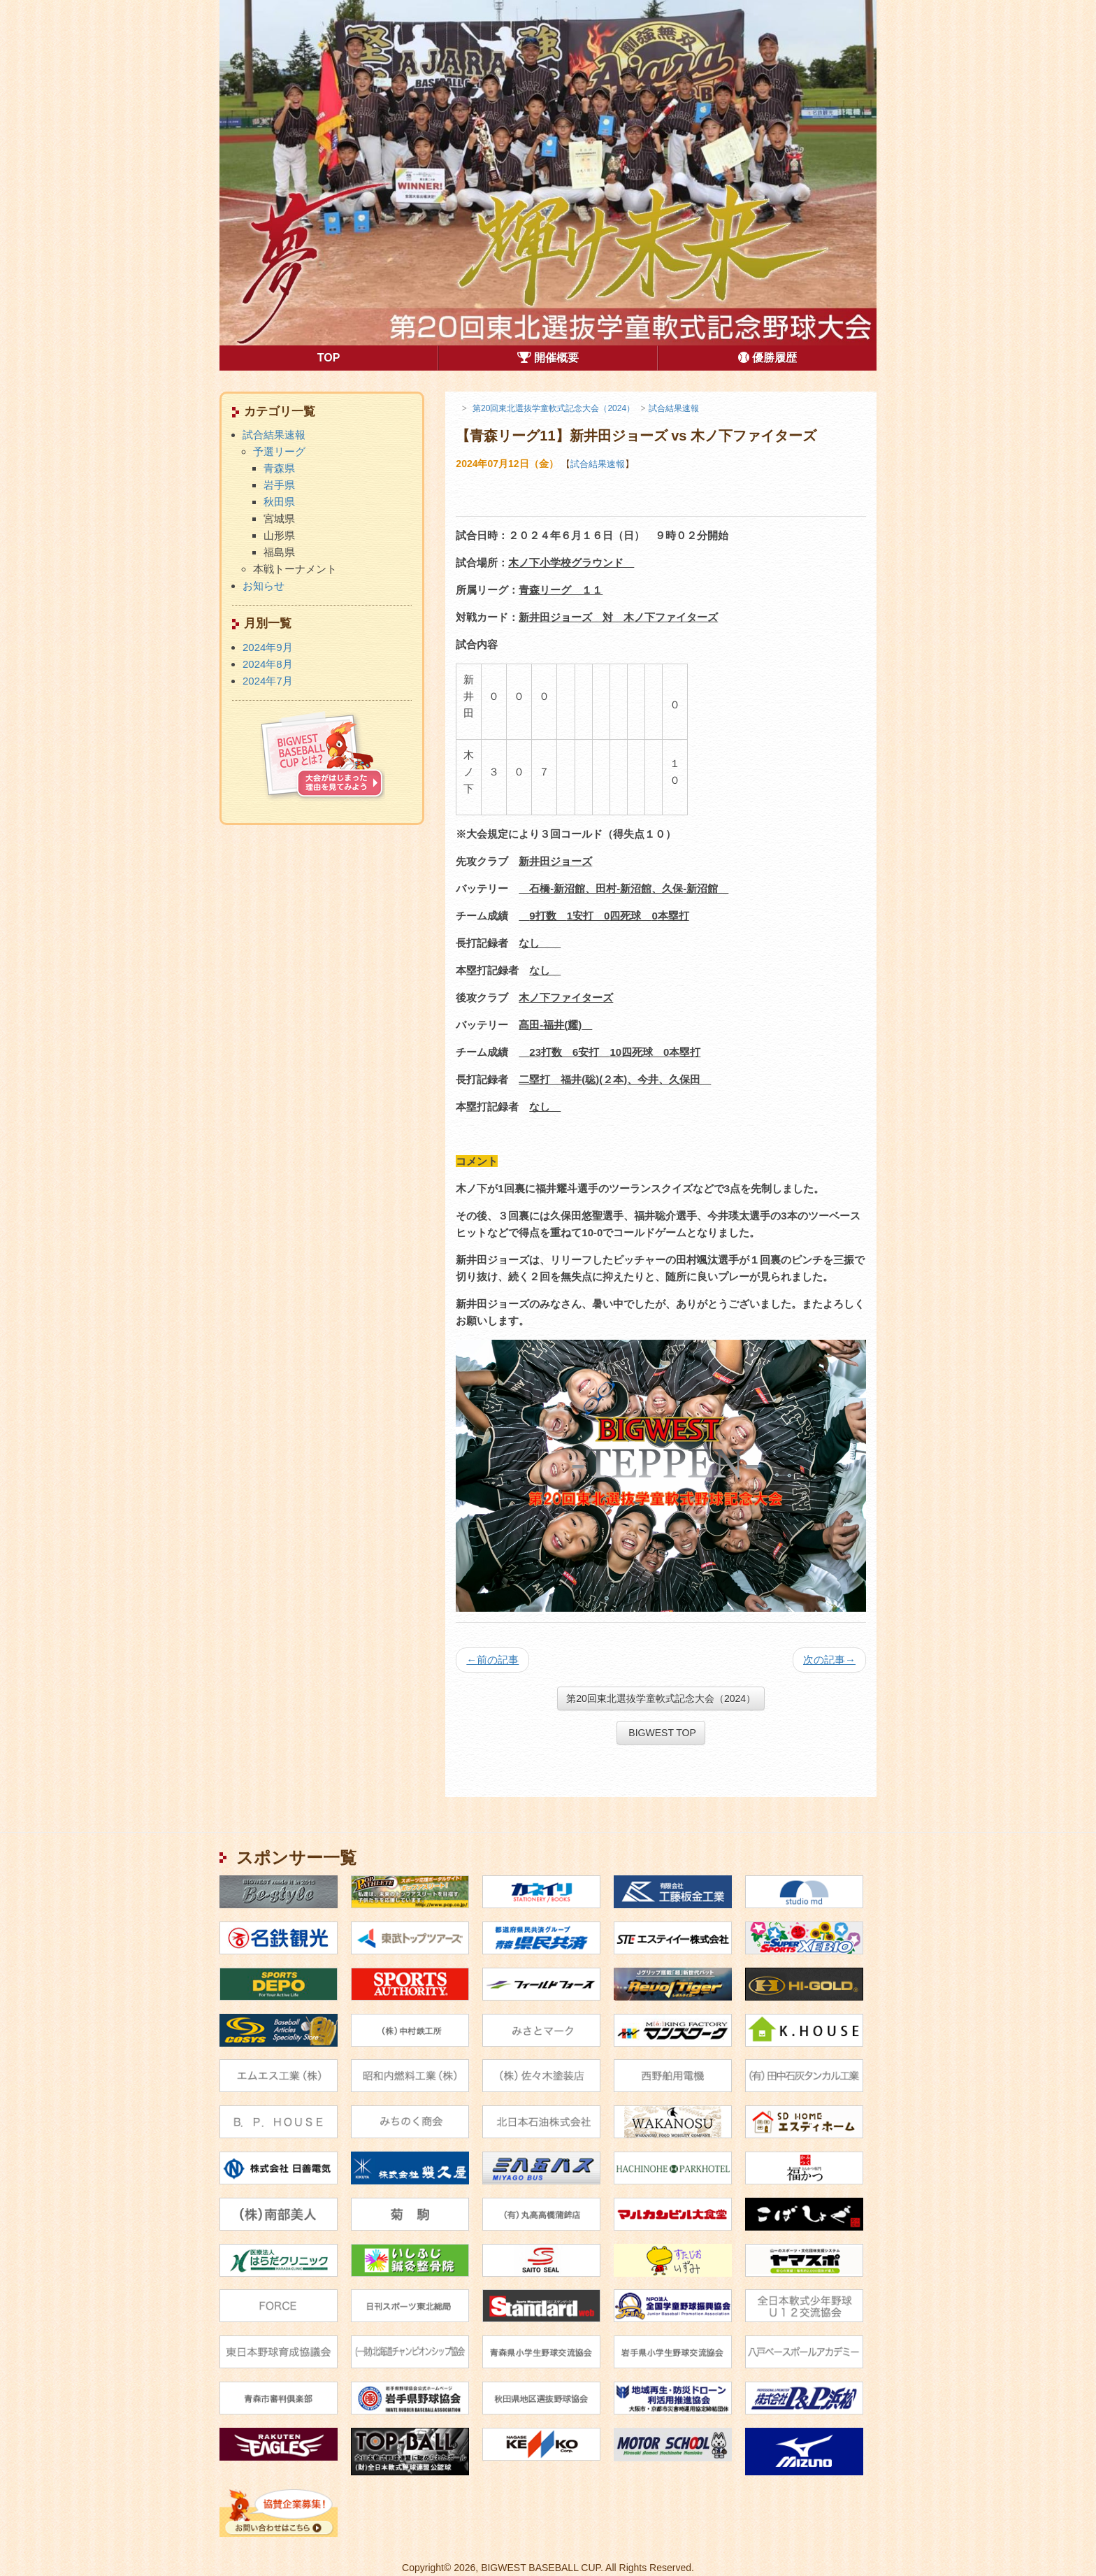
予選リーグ (279, 451)
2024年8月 (268, 664)
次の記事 (829, 1660)
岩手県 (279, 485)
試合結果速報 (597, 464)
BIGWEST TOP (660, 1732)
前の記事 (492, 1660)
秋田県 (279, 502)
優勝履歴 (767, 358)
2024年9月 (268, 647)
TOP (377, 357)
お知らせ (263, 586)
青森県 (279, 468)
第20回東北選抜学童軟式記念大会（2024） (661, 1698)
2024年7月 (268, 681)
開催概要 (548, 358)
